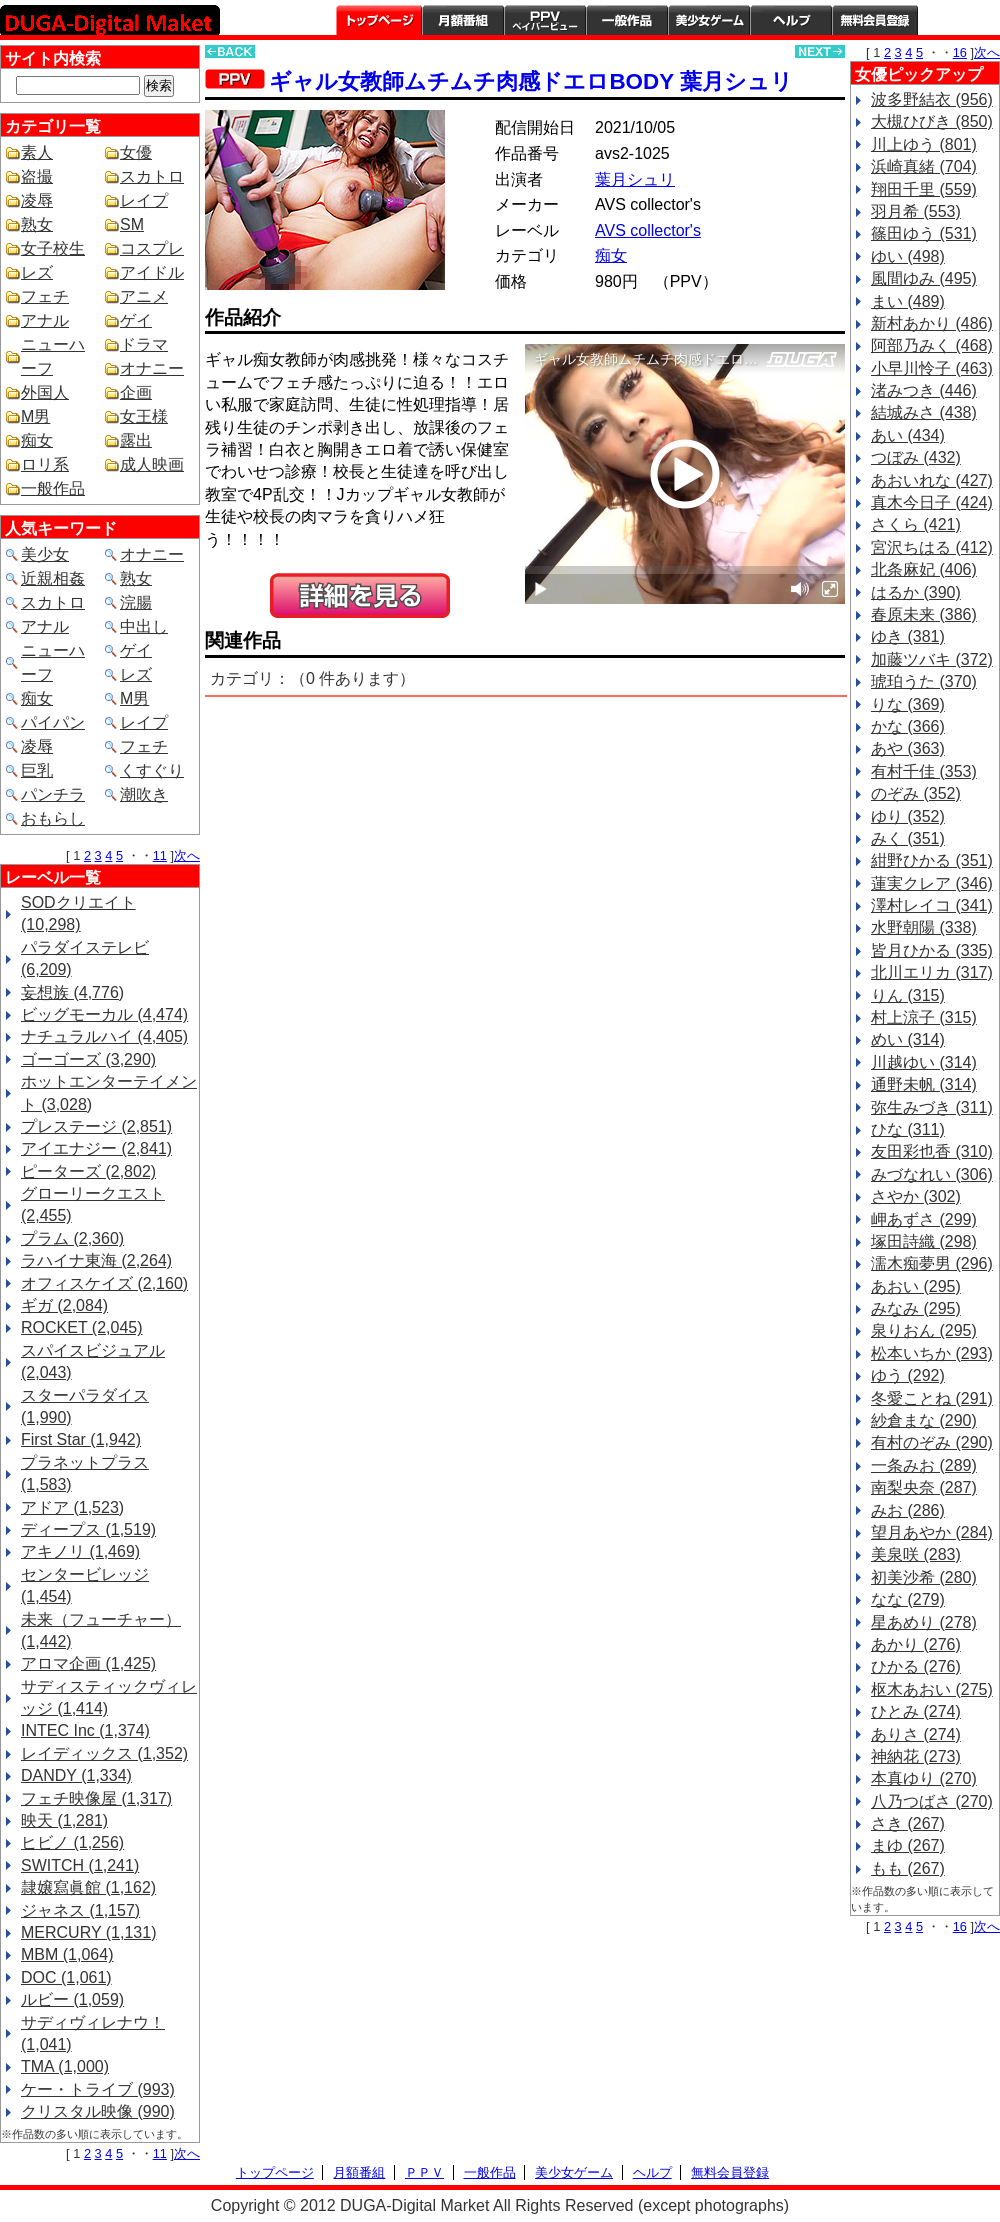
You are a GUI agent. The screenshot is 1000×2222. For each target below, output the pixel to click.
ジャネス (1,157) (80, 1910)
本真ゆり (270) (924, 1778)
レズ (37, 272)
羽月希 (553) (916, 211)
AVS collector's (648, 230)
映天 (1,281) (64, 1820)
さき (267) (908, 1823)
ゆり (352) (908, 816)
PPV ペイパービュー (545, 20)
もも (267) (908, 1868)
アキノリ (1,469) (80, 1551)
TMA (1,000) (65, 2066)
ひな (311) (908, 1129)
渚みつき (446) (924, 390)
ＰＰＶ (424, 2172)
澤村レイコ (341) (932, 905)
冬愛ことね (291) (932, 1398)
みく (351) (908, 838)
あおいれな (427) (932, 480)
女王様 (144, 416)
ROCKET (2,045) (82, 1327)
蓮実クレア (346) (932, 883)
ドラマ (144, 344)
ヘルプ (791, 20)
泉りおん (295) (924, 1330)
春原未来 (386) (924, 614)
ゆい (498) (908, 256)
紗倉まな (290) (924, 1420)
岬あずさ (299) (924, 1219)
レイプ (144, 200)
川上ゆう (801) (924, 144)
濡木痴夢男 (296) (932, 1263)
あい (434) (908, 435)
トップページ (379, 20)
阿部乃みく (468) (932, 345)
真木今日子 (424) (932, 502)
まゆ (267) (908, 1845)
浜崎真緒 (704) (924, 166)
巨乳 (37, 770)
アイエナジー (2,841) (96, 1148)
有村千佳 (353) (924, 771)
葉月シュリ (635, 179)
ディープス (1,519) (88, 1529)
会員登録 (875, 20)
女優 (136, 152)
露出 (136, 440)
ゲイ (136, 320)
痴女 (37, 440)
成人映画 (152, 464)
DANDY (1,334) (76, 1775)
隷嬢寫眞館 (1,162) (88, 1887)
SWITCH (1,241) (80, 1865)
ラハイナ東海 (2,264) (96, 1260)
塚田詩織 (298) (924, 1241)
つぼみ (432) (916, 457)
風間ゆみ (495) (924, 278)
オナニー (152, 368)
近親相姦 (53, 578)
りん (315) (908, 995)
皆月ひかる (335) (932, 950)
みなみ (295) (916, 1308)
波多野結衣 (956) (932, 99)
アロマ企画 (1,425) (88, 1663)
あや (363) (908, 748)
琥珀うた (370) (924, 681)
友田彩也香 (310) (932, 1151)
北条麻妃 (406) (924, 569)
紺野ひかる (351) (932, 860)
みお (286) (908, 1510)
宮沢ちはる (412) (932, 547)
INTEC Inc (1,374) (85, 1730)
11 (160, 855)
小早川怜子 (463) (932, 368)
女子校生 (53, 248)
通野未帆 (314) (924, 1084)
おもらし (53, 818)
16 (960, 52)
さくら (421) (916, 524)
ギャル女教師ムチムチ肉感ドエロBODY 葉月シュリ (531, 81)
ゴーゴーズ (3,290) (88, 1059)
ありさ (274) (916, 1734)
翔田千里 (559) (924, 189)
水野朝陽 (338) (924, 927)
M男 (35, 416)
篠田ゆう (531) (924, 233)
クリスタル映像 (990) (98, 2111)
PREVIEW (360, 595)
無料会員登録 (730, 2172)
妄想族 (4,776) (72, 992)
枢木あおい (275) (932, 1689)
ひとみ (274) (916, 1711)
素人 (37, 152)
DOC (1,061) (66, 1977)
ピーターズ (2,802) (88, 1171)
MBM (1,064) (67, 1954)
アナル (45, 320)
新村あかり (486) (932, 323)
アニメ (144, 296)
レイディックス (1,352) (104, 1753)
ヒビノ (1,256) (72, 1842)
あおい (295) (916, 1286)
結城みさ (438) (924, 412)
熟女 (37, 224)
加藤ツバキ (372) (932, 659)
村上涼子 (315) (924, 1017)
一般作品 (627, 20)
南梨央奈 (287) (924, 1487)
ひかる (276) (916, 1666)
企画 (136, 392)
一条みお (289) (924, 1465)
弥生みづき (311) (932, 1107)
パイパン (53, 722)
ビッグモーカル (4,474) (104, 1014)
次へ (187, 855)
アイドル (152, 272)
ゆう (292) (908, 1375)
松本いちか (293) (932, 1353)
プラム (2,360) (72, 1238)
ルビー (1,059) (72, 1999)
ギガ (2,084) (64, 1305)
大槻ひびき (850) (932, 121)
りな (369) (908, 704)
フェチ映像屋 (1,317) (96, 1798)
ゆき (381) (908, 636)
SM (132, 224)
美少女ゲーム (709, 20)
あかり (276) (916, 1644)
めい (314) (908, 1039)
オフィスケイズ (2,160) (104, 1283)
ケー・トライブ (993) (98, 2089)
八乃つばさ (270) (932, 1801)
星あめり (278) (924, 1622)
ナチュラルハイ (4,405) (104, 1036)
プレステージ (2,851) (96, 1126)
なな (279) (908, 1599)
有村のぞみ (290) (932, 1442)
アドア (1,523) (72, 1507)
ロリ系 (45, 464)
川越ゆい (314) (924, 1062)
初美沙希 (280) (924, 1577)
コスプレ (152, 248)
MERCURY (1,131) (88, 1932)
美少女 (45, 554)
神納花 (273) (916, 1756)
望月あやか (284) (932, 1532)
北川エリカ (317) (932, 972)
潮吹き (144, 794)
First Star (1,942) (81, 1439)
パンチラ (53, 794)
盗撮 (37, 176)
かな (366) (908, 726)
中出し (144, 626)
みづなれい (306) (932, 1174)
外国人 (45, 392)
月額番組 (463, 20)
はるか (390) (916, 592)
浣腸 (136, 602)
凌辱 (37, 200)
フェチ (45, 296)
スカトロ (152, 176)
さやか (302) (916, 1196)
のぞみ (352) (916, 793)
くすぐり (152, 770)
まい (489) (908, 301)
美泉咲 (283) (916, 1554)
